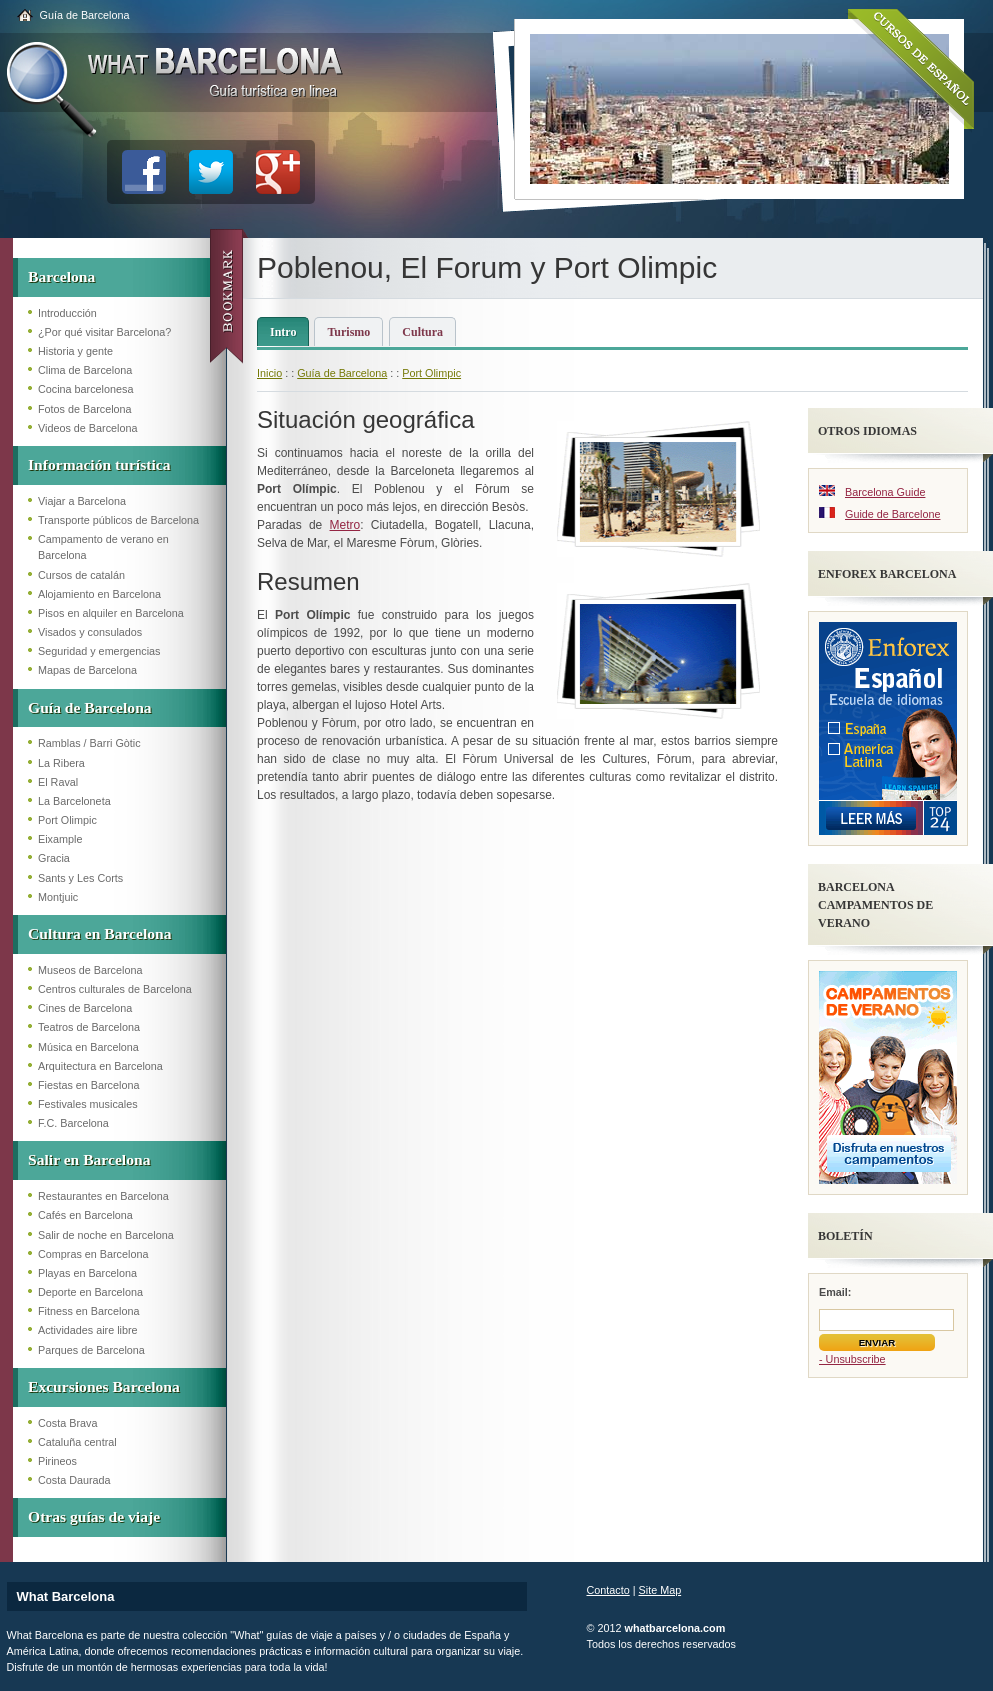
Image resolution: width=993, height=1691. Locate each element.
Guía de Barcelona (85, 15)
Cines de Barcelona (85, 1008)
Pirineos (57, 1461)
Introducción (67, 313)
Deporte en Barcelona (90, 1292)
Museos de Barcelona (90, 970)
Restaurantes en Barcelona (103, 1196)
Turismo (348, 332)
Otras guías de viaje (94, 1516)
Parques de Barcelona (91, 1350)
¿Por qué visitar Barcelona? (104, 332)
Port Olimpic (67, 820)
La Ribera (61, 763)
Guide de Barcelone (892, 514)
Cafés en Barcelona (85, 1215)
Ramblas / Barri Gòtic (89, 743)
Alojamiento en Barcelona (99, 594)
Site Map (660, 1590)
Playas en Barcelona (87, 1273)
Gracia (54, 858)
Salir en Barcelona (89, 1159)
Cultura (422, 332)
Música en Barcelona (88, 1047)
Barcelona (61, 276)
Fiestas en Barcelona (88, 1085)
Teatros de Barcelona (89, 1027)
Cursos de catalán (81, 575)
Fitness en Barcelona (88, 1311)
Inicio (269, 373)
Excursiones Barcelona (104, 1386)
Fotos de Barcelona (85, 409)
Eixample (60, 839)
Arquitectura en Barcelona (100, 1066)
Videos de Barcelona (87, 428)
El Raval (58, 782)
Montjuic (58, 897)
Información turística (99, 464)
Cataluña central (77, 1442)
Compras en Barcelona (93, 1254)
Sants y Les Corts (80, 878)
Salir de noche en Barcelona (106, 1235)
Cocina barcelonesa (85, 389)
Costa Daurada (74, 1480)
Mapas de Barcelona (87, 670)
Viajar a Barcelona (82, 501)
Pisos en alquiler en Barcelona (111, 613)
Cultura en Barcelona (100, 933)
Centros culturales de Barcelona (115, 989)
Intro (283, 332)
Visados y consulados (90, 632)
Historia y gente (75, 351)
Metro (345, 525)
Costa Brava (67, 1423)
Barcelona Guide (885, 492)
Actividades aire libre (88, 1330)
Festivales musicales (88, 1104)
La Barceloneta (74, 801)
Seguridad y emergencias (99, 651)
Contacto (608, 1590)
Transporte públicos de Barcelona (118, 520)
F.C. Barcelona (73, 1123)
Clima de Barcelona (85, 370)
